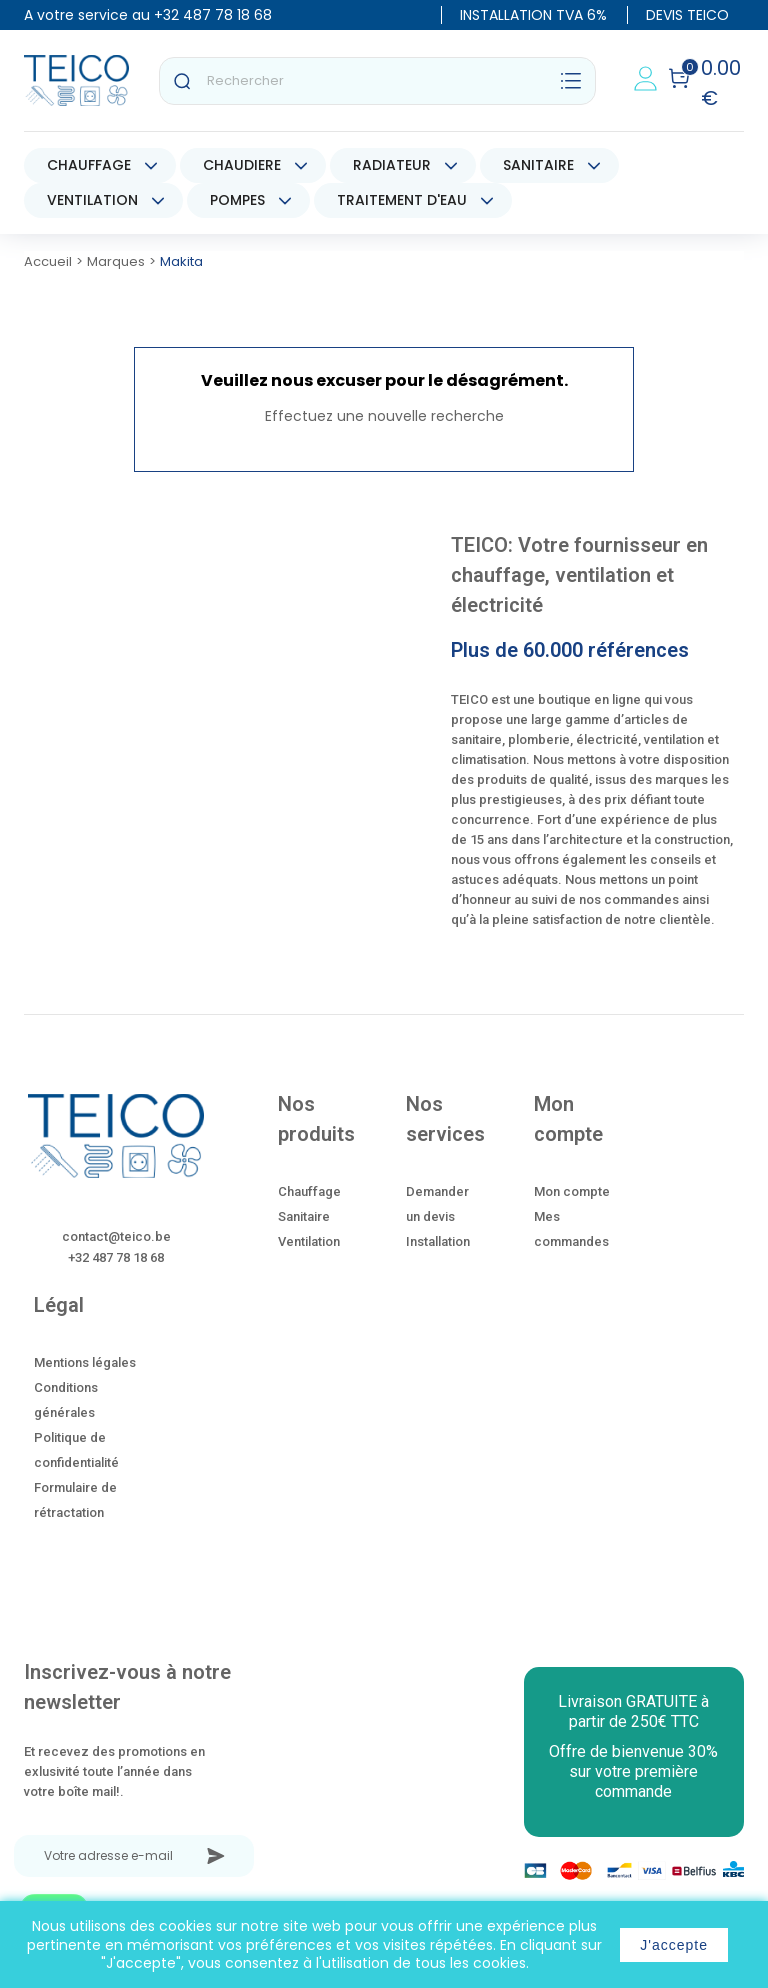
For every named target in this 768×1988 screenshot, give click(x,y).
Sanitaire (304, 1216)
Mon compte (572, 1191)
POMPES (237, 200)
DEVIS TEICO (687, 15)
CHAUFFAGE (89, 165)
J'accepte (674, 1945)
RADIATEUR (392, 165)
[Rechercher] (377, 81)
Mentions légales (85, 1362)
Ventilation (309, 1241)
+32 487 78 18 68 (213, 15)
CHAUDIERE (242, 165)
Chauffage (309, 1191)
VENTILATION (92, 200)
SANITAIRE (538, 165)
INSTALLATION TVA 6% (533, 15)
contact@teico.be (116, 1236)
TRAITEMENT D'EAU (402, 200)
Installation (438, 1241)
